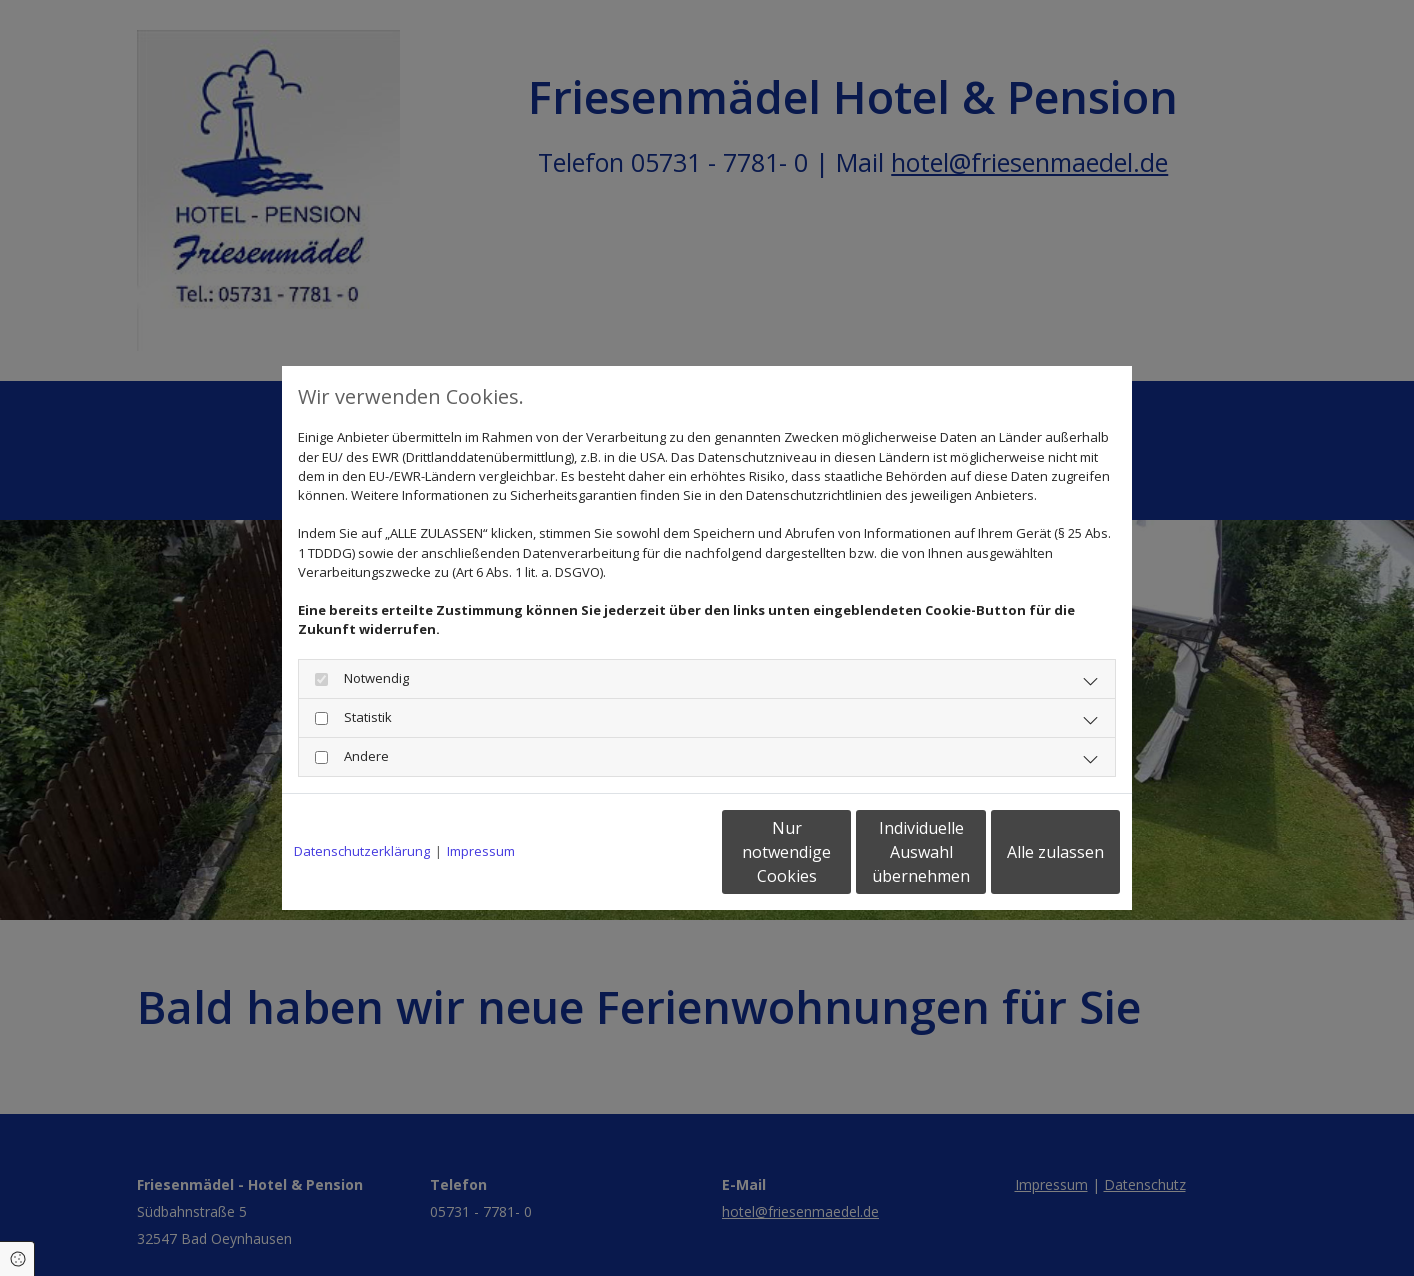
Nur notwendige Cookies (647, 852)
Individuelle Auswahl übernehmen (838, 852)
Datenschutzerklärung (362, 851)
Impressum (481, 851)
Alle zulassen (1027, 852)
